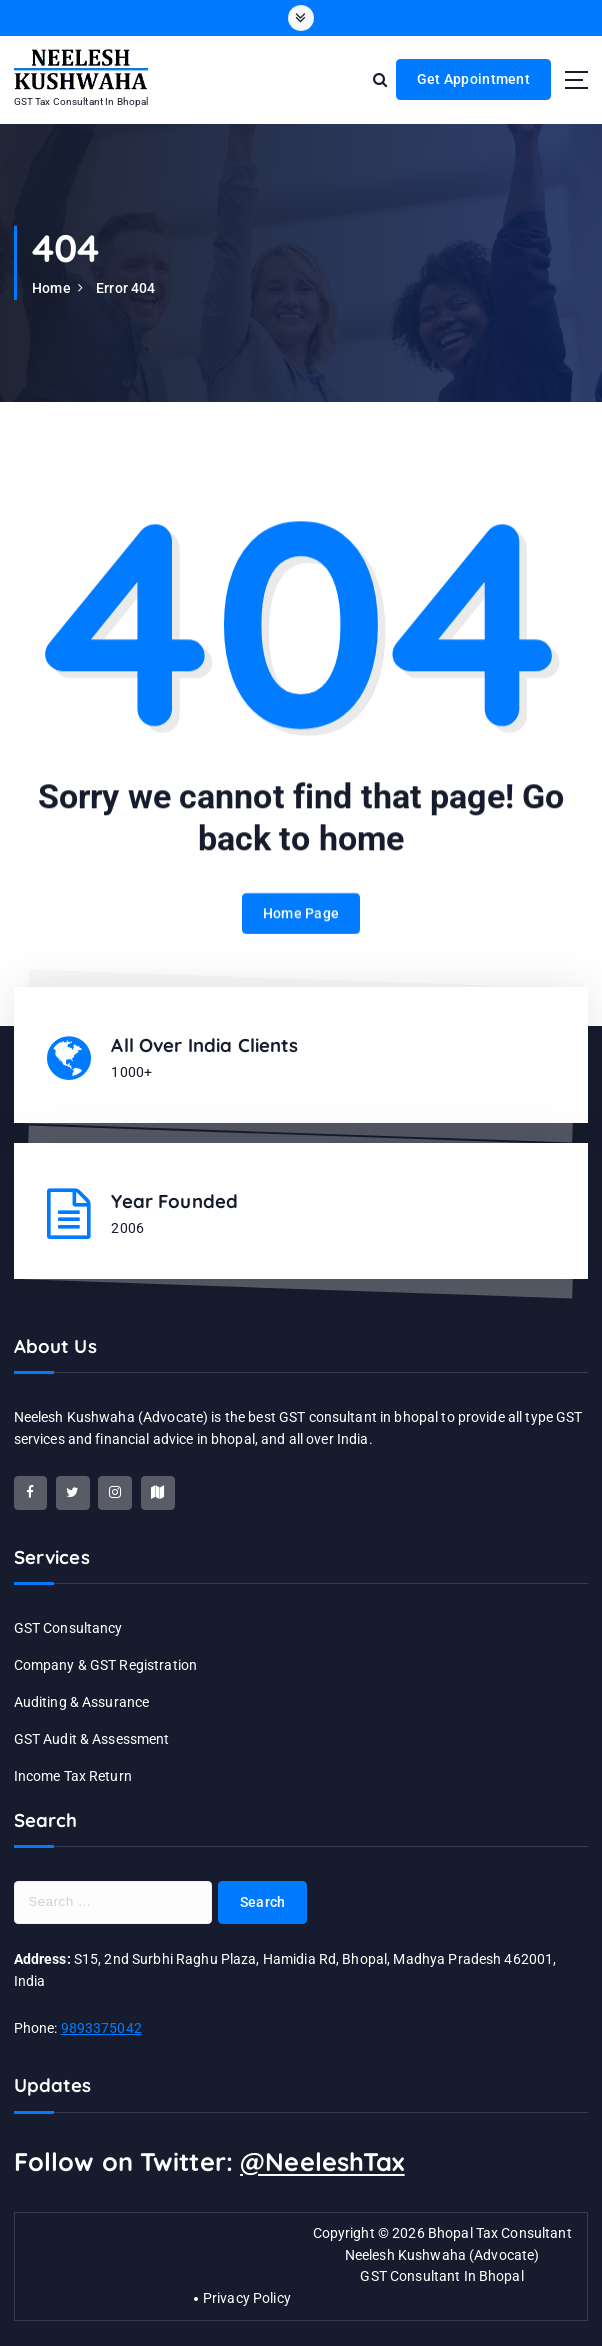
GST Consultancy (68, 1628)
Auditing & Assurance (82, 1702)
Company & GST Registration (106, 1665)
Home (51, 288)
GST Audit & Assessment (92, 1739)
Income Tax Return (73, 1776)
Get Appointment (473, 79)
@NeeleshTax (322, 2161)
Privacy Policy (247, 2298)
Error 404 (125, 288)
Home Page (301, 932)
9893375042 (101, 2028)
